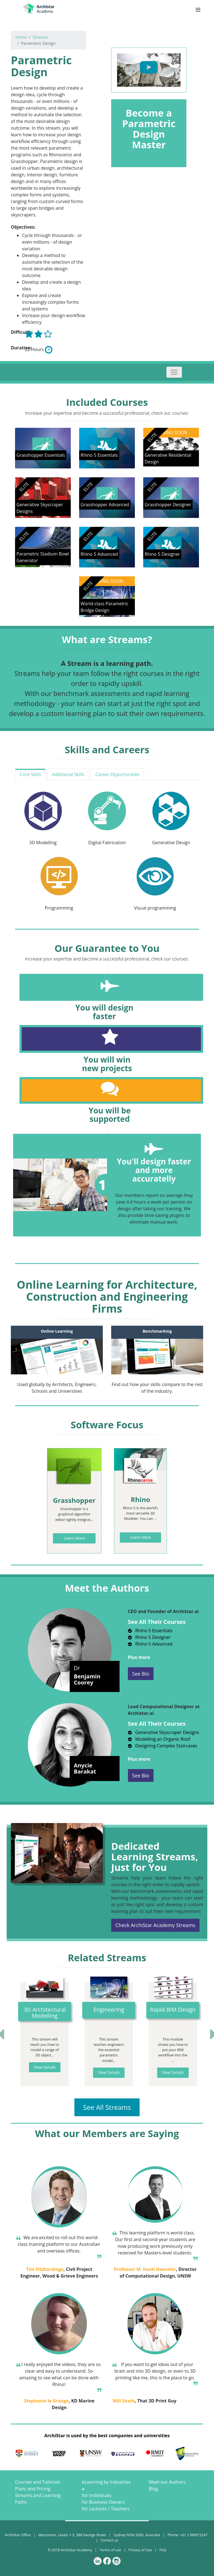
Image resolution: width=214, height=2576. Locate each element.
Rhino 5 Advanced (150, 1644)
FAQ (162, 2549)
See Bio (140, 1673)
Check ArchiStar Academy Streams (155, 1925)
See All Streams (107, 2107)
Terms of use (110, 2549)
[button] (22, 2034)
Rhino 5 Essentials (150, 1630)
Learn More (74, 1538)
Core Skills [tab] (30, 774)
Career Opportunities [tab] (117, 774)
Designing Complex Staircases (162, 1746)
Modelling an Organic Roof (159, 1739)
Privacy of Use (140, 2549)
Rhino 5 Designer (149, 1637)
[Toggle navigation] (174, 372)
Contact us (109, 2540)
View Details (45, 2067)
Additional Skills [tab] (68, 774)
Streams (40, 37)
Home (21, 37)
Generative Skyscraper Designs (163, 1732)
